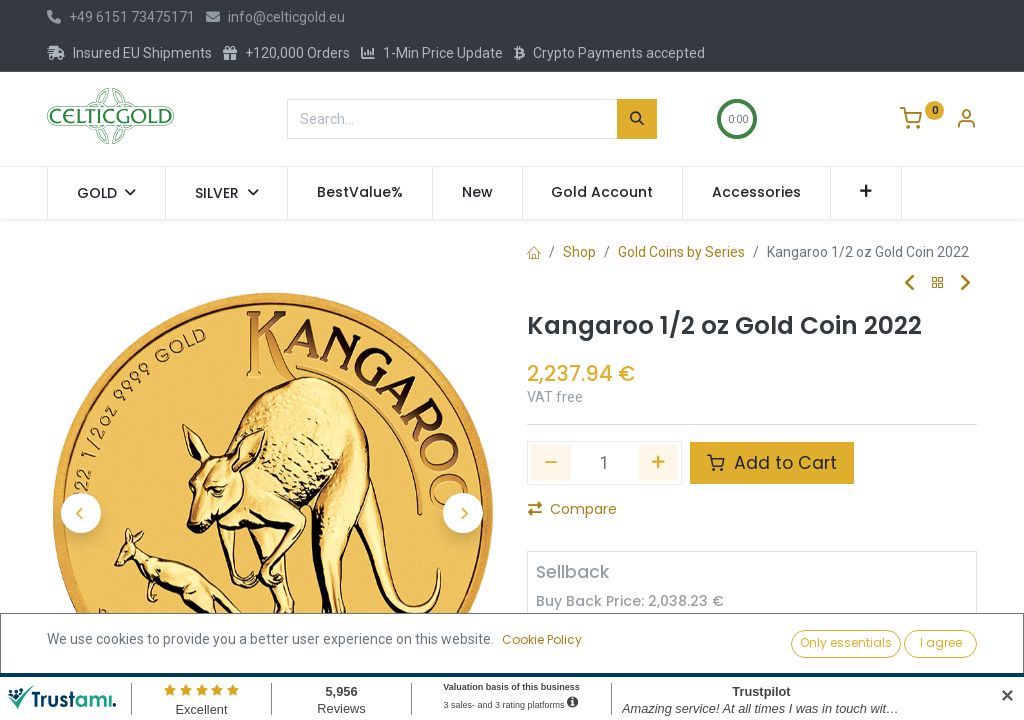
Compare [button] (572, 509)
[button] (866, 193)
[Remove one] (551, 463)
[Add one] (659, 463)
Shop (579, 252)
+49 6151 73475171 (121, 17)
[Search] (637, 119)
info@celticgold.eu (275, 17)
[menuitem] (360, 193)
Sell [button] (744, 642)
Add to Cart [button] (772, 463)
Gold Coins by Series (681, 252)
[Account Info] (966, 121)
